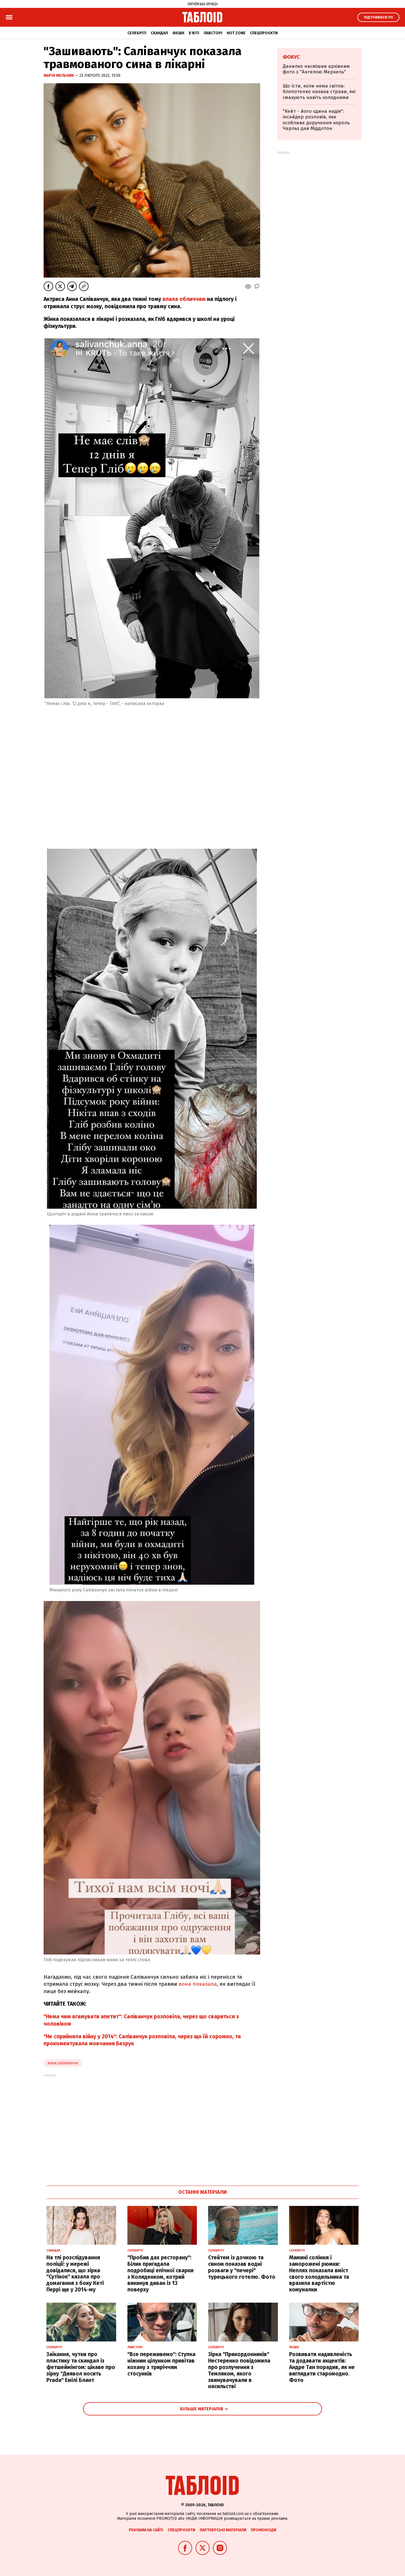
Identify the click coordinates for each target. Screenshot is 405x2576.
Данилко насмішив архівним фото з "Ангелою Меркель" (316, 69)
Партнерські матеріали (223, 2530)
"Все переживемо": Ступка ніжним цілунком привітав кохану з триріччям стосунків (161, 2364)
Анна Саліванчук (63, 2063)
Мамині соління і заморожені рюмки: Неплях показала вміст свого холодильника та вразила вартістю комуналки (319, 2273)
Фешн (178, 33)
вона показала (198, 1984)
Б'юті (194, 33)
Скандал (159, 33)
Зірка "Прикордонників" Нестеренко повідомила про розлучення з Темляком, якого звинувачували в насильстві (239, 2370)
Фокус (291, 57)
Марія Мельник (59, 75)
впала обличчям (184, 299)
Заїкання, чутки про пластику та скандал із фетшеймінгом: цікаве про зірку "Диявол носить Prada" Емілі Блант (80, 2367)
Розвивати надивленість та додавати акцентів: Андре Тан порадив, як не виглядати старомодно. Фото (322, 2367)
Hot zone (236, 33)
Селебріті (136, 33)
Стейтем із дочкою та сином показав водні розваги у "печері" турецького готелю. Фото (241, 2267)
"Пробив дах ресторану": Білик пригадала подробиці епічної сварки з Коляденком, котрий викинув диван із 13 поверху (160, 2273)
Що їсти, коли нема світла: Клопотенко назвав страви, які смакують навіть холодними (319, 91)
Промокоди (263, 2530)
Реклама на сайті (146, 2530)
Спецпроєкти (264, 33)
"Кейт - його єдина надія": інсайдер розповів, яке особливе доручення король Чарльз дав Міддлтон (316, 119)
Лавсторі (213, 33)
